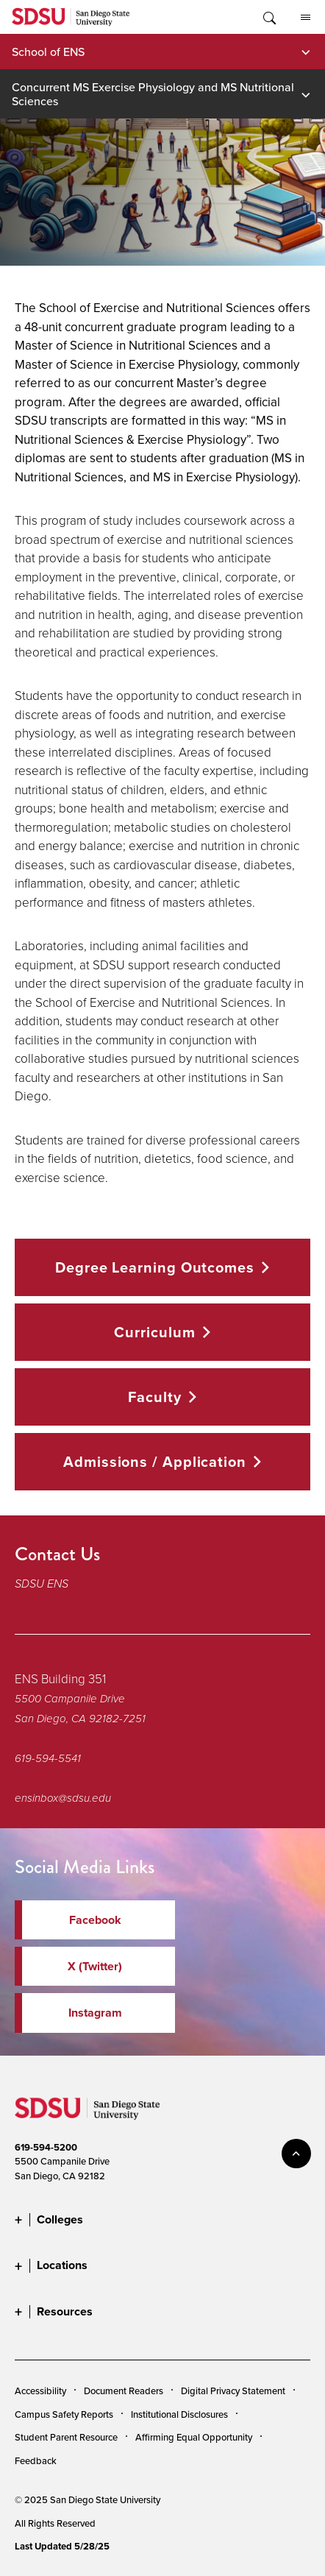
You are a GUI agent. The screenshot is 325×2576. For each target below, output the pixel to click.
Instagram (95, 2012)
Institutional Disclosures (179, 2414)
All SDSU (305, 18)
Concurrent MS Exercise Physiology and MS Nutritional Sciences (153, 93)
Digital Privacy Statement (233, 2390)
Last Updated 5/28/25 (62, 2546)
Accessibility (40, 2390)
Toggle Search (268, 17)
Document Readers (123, 2390)
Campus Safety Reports (64, 2414)
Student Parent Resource (66, 2437)
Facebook (95, 1919)
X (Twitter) (95, 1966)
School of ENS (48, 51)
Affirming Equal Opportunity (193, 2437)
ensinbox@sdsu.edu (63, 1798)
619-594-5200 (46, 2147)
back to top (296, 2153)
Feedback (36, 2460)
